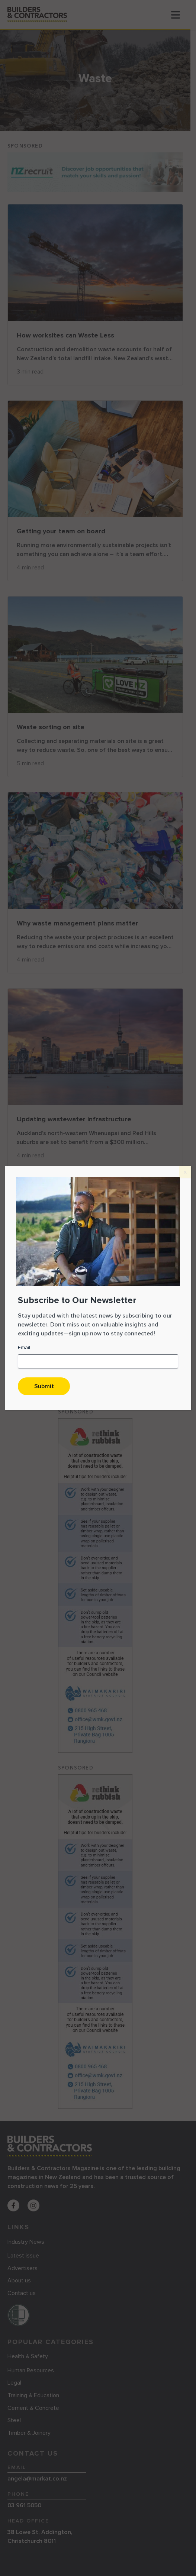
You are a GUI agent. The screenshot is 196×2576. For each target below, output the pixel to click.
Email (24, 1347)
